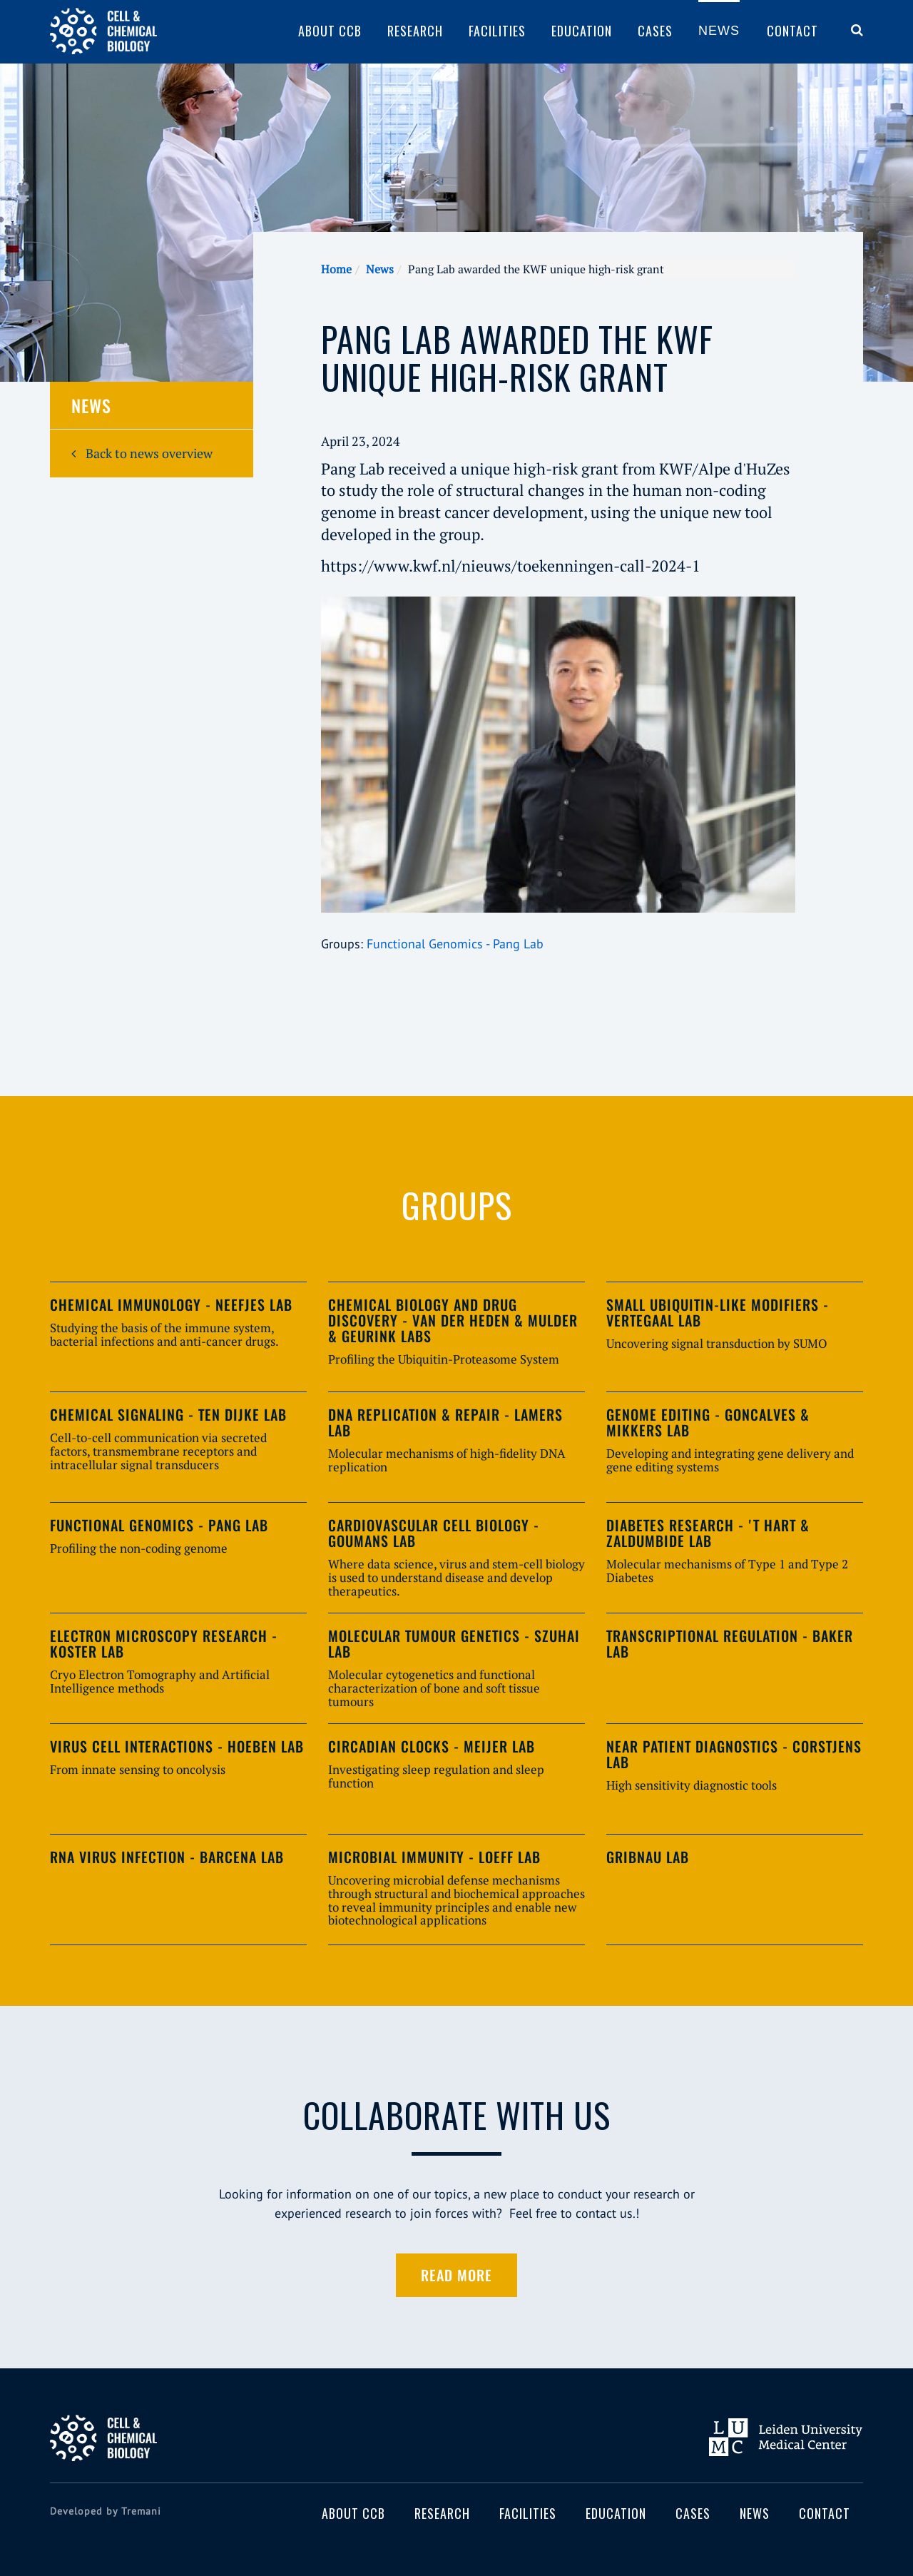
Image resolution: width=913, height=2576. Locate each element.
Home (336, 269)
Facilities (497, 30)
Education (581, 30)
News (719, 31)
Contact (792, 30)
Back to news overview (142, 453)
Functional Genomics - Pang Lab (455, 943)
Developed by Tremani (105, 2511)
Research (415, 30)
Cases (655, 30)
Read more (456, 2275)
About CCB (330, 30)
